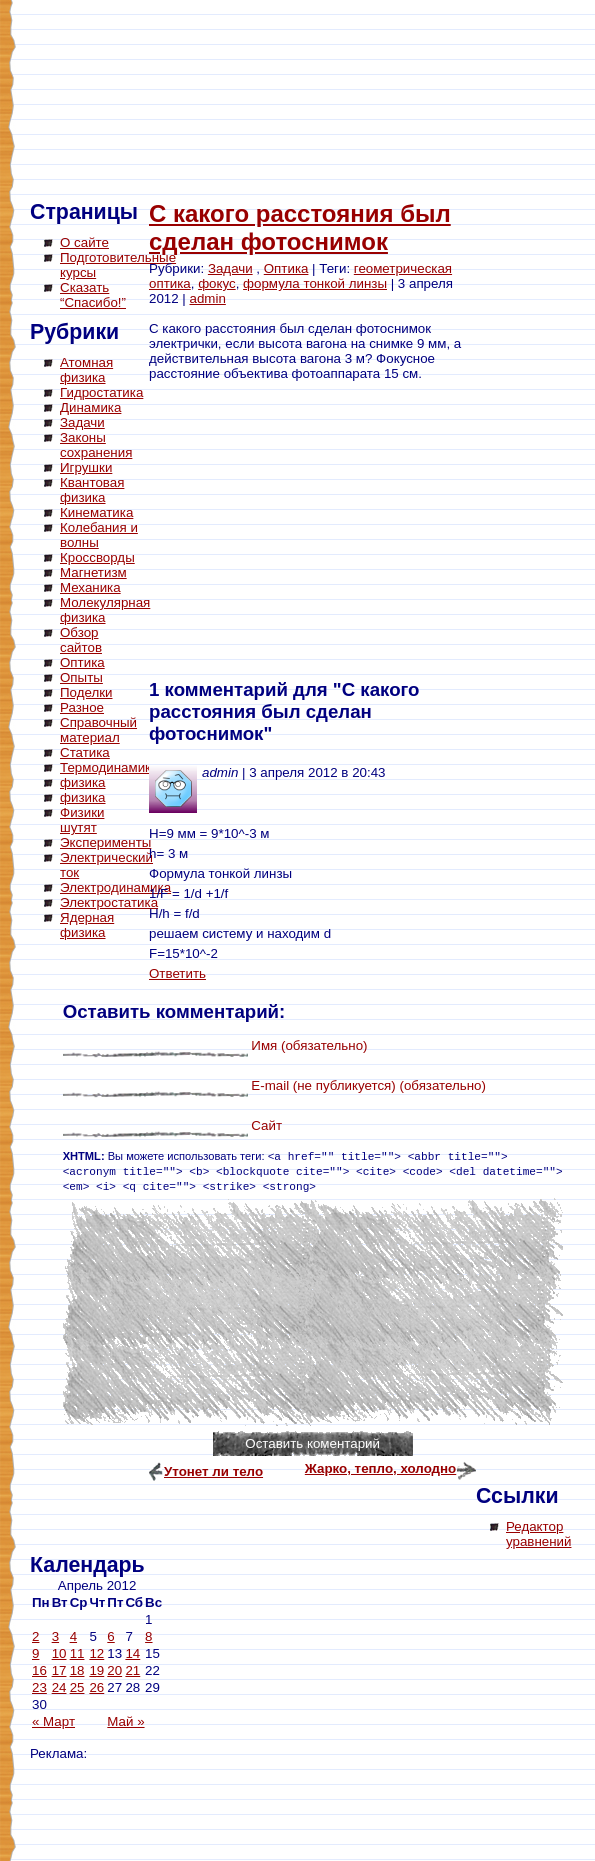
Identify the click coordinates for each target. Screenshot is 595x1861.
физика (83, 782)
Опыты (81, 677)
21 (132, 1670)
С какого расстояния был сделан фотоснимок (300, 227)
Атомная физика (86, 370)
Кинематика (96, 512)
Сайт (266, 1125)
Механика (90, 587)
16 (39, 1670)
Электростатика (109, 902)
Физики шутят (82, 820)
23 (39, 1687)
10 (59, 1653)
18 (77, 1670)
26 (96, 1687)
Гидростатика (101, 392)
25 (77, 1687)
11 (77, 1653)
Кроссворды (97, 557)
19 (96, 1670)
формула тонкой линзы (315, 283)
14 (132, 1653)
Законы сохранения (96, 445)
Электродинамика (115, 887)
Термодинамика (109, 767)
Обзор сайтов (81, 640)
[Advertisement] (110, 1250)
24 (59, 1687)
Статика (85, 752)
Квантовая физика (92, 490)
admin (208, 298)
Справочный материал (98, 730)
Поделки (86, 692)
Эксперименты (105, 842)
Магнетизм (93, 572)
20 (114, 1670)
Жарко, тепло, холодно (380, 1468)
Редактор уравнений (538, 1534)
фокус (217, 283)
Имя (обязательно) (309, 1045)
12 (96, 1653)
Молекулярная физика (105, 610)
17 (59, 1670)
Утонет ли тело (213, 1471)
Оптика (82, 662)
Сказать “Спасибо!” (93, 295)
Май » (125, 1721)
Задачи (82, 422)
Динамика (90, 407)
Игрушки (86, 467)
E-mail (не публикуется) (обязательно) (368, 1085)
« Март (53, 1721)
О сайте (84, 242)
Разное (82, 707)
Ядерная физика (87, 925)
